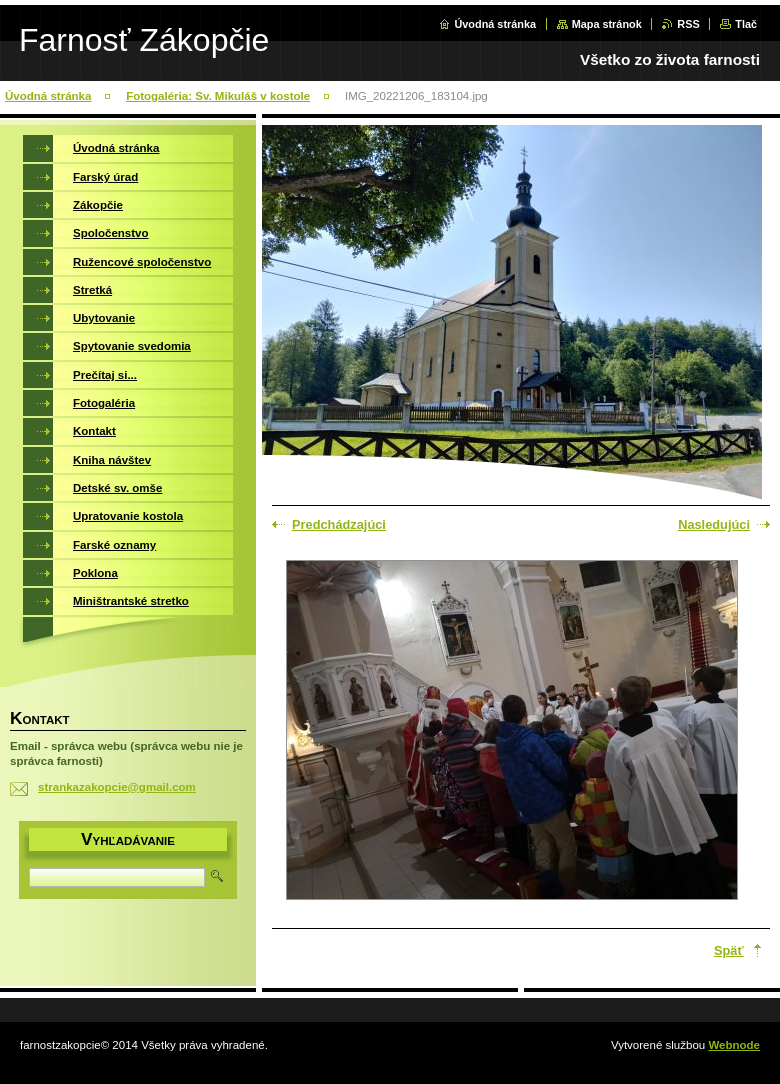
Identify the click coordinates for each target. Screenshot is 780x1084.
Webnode (734, 1045)
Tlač (746, 24)
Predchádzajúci (339, 524)
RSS (688, 24)
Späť (729, 950)
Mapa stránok (607, 24)
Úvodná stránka (495, 24)
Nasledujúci (714, 524)
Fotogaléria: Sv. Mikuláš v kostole (218, 96)
